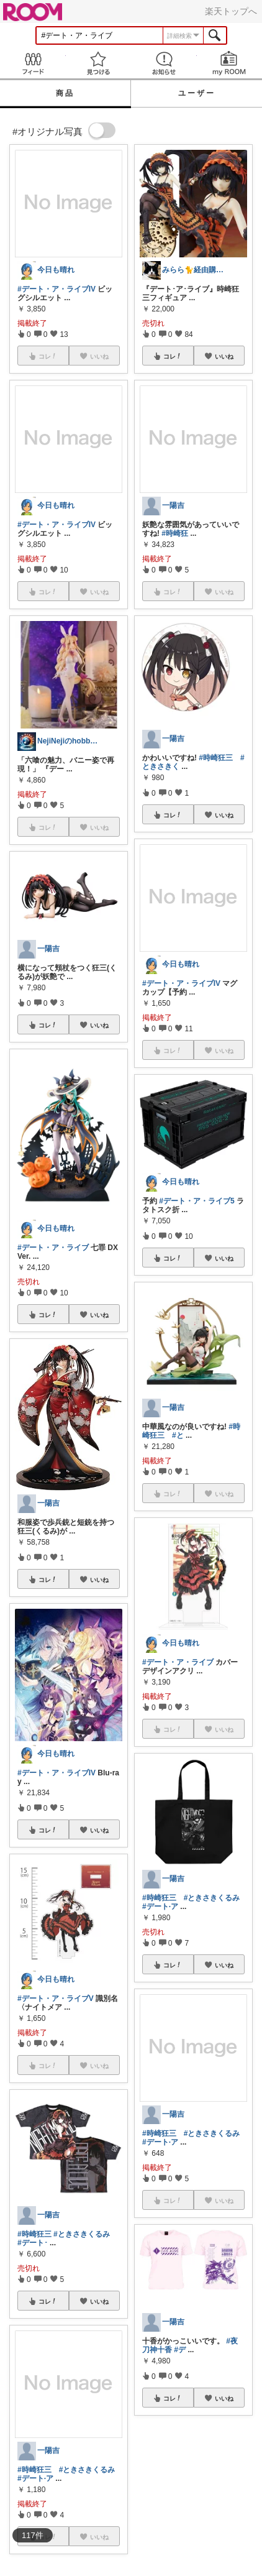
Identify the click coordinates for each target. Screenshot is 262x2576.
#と (178, 1435)
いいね (99, 1025)
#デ (180, 2349)
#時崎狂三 (34, 2234)
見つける (99, 63)
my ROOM (230, 63)
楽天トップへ (231, 11)
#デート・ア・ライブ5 (196, 1201)
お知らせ (164, 63)
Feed (33, 63)
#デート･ (32, 2242)
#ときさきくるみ (81, 2234)
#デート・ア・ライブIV (56, 289)
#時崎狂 (174, 533)
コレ (47, 1025)
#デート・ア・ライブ (53, 1247)
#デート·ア (35, 2478)
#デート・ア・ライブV (55, 1998)
